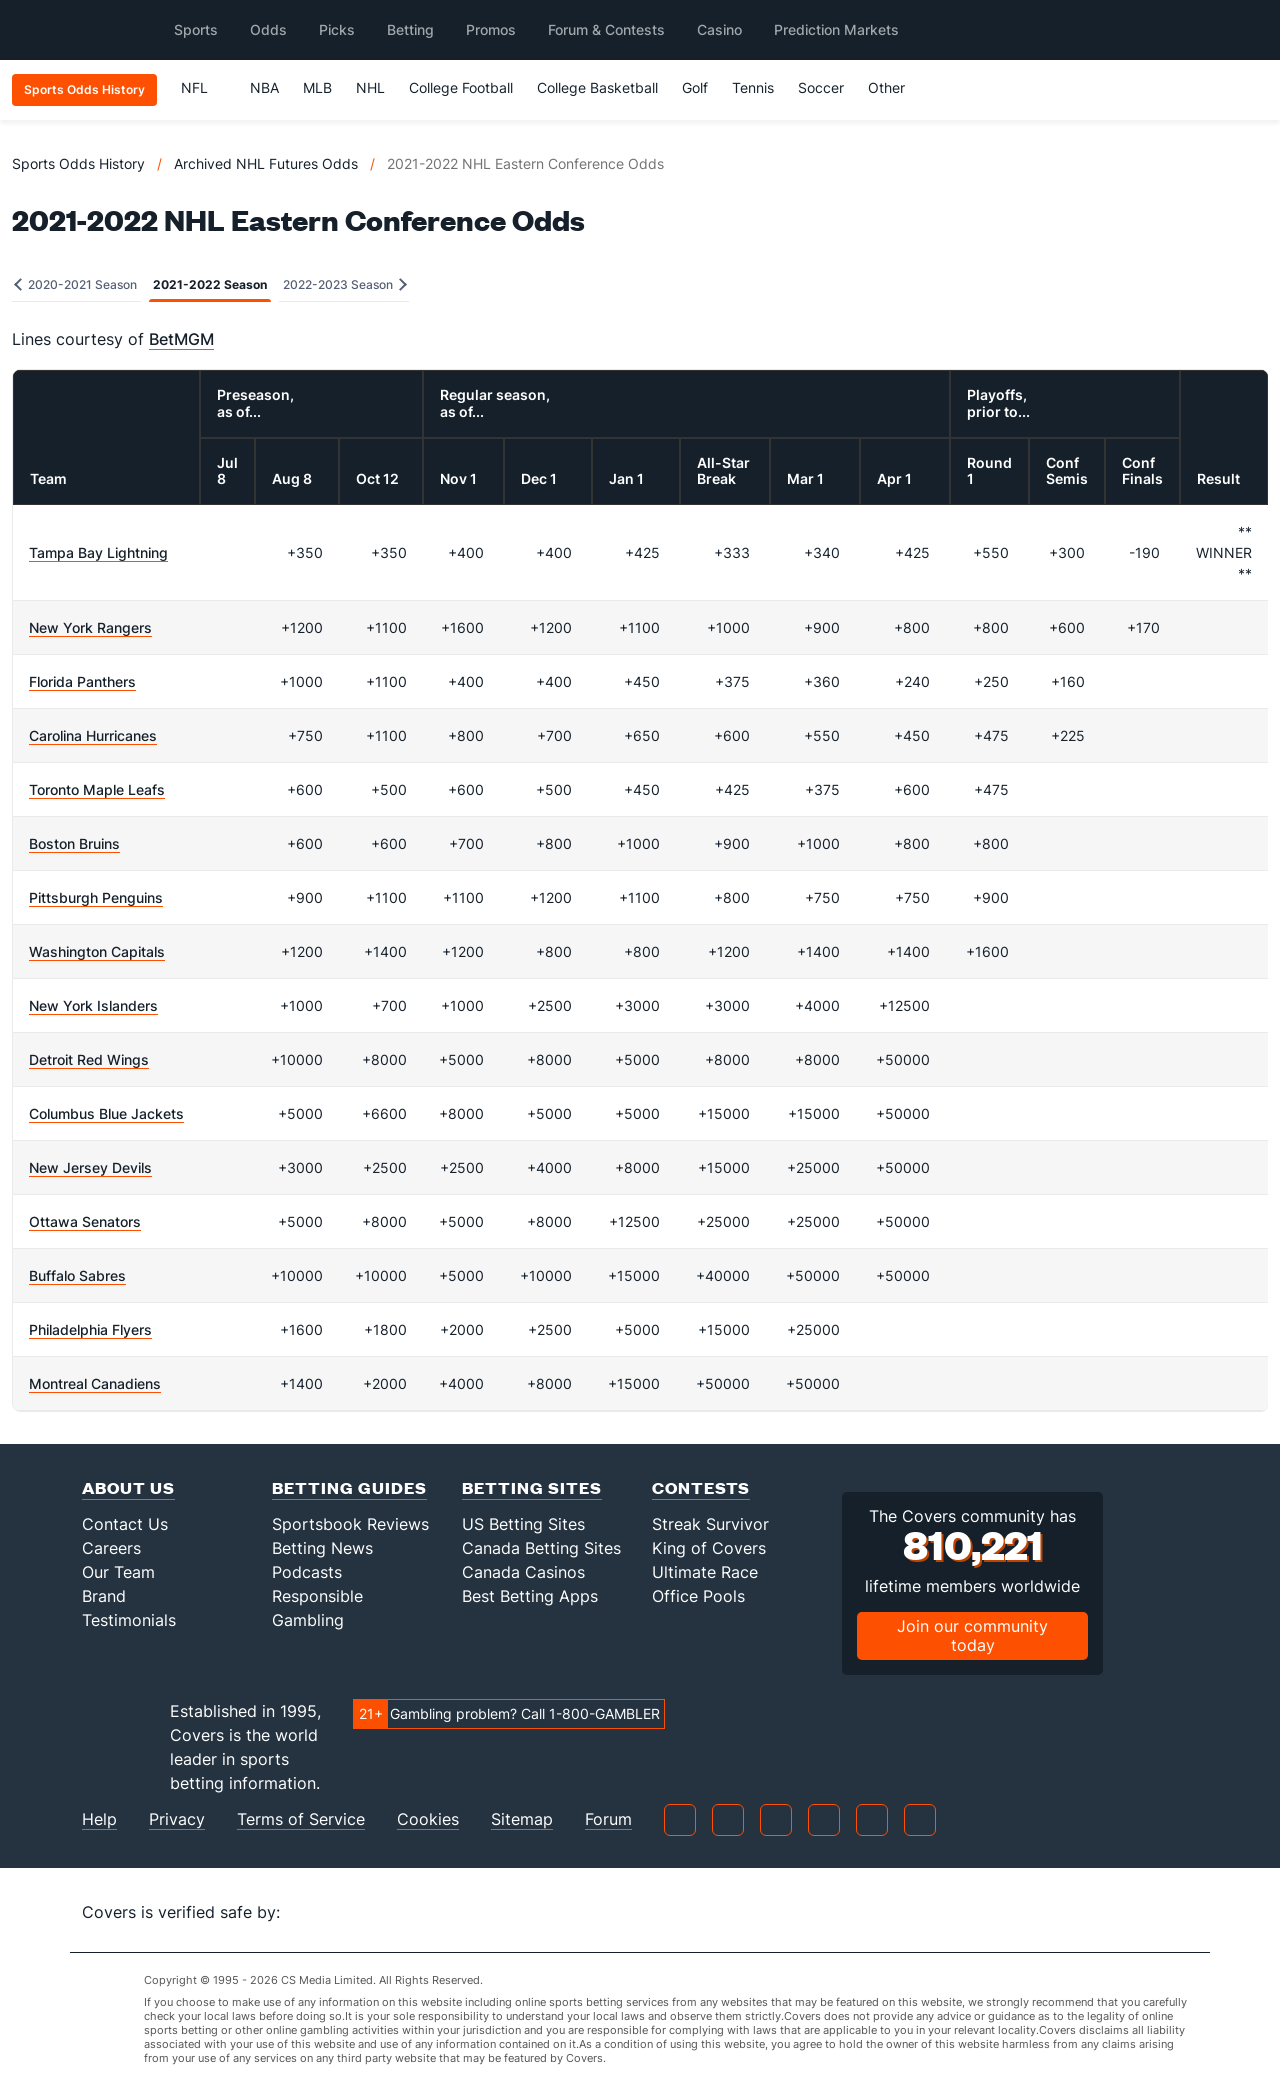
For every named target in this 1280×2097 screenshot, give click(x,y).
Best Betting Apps (530, 1596)
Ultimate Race (705, 1572)
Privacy (177, 1819)
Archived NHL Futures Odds (266, 163)
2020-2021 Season (75, 284)
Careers (111, 1548)
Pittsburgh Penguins (96, 897)
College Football (461, 87)
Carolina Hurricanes (93, 735)
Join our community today (972, 1635)
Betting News (322, 1548)
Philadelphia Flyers (90, 1329)
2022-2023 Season (345, 284)
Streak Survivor (710, 1524)
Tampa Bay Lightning (98, 552)
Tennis (753, 87)
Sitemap (522, 1819)
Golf (695, 87)
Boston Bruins (74, 843)
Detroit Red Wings (89, 1059)
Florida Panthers (82, 681)
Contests (701, 1487)
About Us (128, 1487)
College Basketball (597, 87)
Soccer (821, 87)
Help (99, 1819)
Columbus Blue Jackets (106, 1113)
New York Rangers (90, 627)
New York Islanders (93, 1005)
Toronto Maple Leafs (97, 789)
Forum (608, 1819)
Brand (104, 1596)
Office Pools (698, 1596)
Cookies (428, 1819)
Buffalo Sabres (77, 1275)
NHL (370, 87)
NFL (203, 87)
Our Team (118, 1572)
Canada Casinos (523, 1572)
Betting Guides (349, 1487)
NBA (264, 87)
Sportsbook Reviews (350, 1524)
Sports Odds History (78, 163)
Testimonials (129, 1620)
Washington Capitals (97, 951)
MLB (317, 87)
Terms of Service (301, 1819)
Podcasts (307, 1572)
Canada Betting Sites (541, 1548)
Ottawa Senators (85, 1221)
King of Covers (709, 1548)
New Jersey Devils (90, 1167)
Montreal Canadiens (95, 1383)
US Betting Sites (523, 1524)
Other (895, 87)
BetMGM (181, 339)
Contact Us (125, 1524)
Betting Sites (532, 1487)
